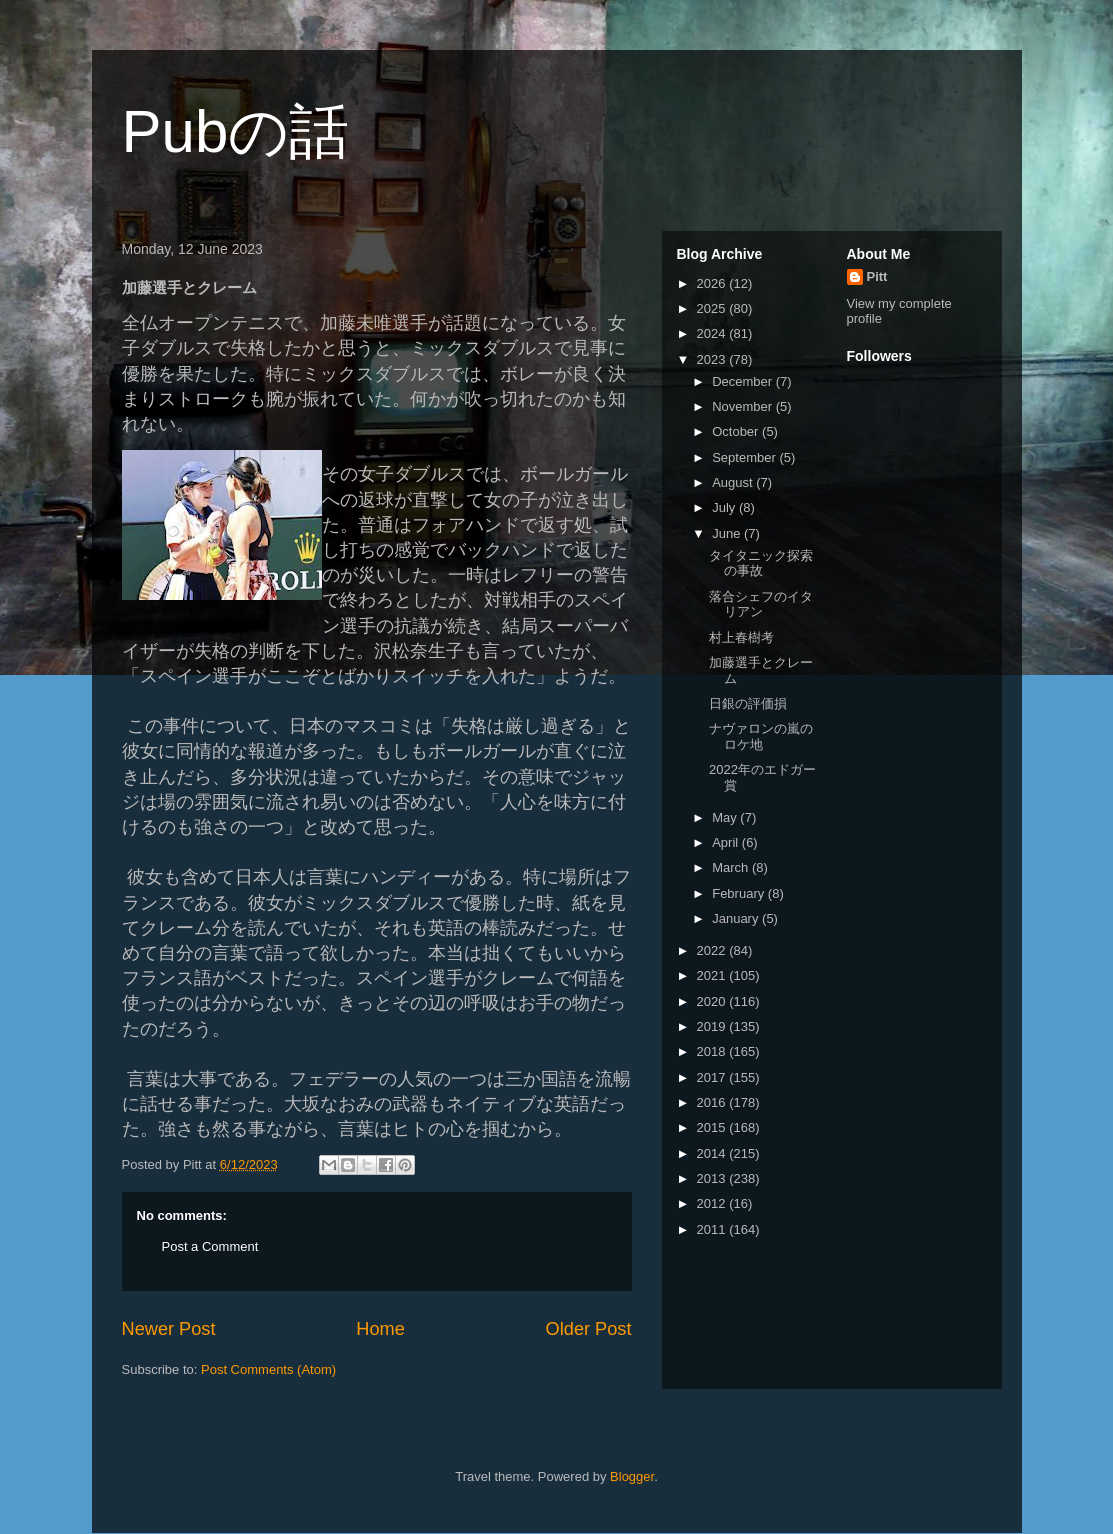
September (745, 457)
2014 (713, 1153)
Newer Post (169, 1329)
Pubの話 (236, 131)
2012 (713, 1203)
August (734, 482)
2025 (713, 308)
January (737, 918)
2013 (713, 1178)
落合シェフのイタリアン (761, 604)
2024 (713, 333)
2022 (713, 950)
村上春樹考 (741, 637)
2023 (713, 359)
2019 (713, 1026)
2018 (713, 1051)
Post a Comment (210, 1246)
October (737, 431)
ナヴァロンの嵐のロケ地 (761, 736)
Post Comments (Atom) (268, 1369)
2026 (713, 283)
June (728, 533)
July (725, 507)
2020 (713, 1001)
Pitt (877, 276)
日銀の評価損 (748, 703)
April (727, 842)
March (732, 867)
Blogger (632, 1476)
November (744, 406)
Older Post (589, 1329)
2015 (713, 1127)
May (726, 817)
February (740, 893)
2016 (713, 1102)
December (744, 381)
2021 (713, 975)
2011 (713, 1229)
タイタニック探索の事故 (761, 563)
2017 (713, 1077)
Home (380, 1329)
